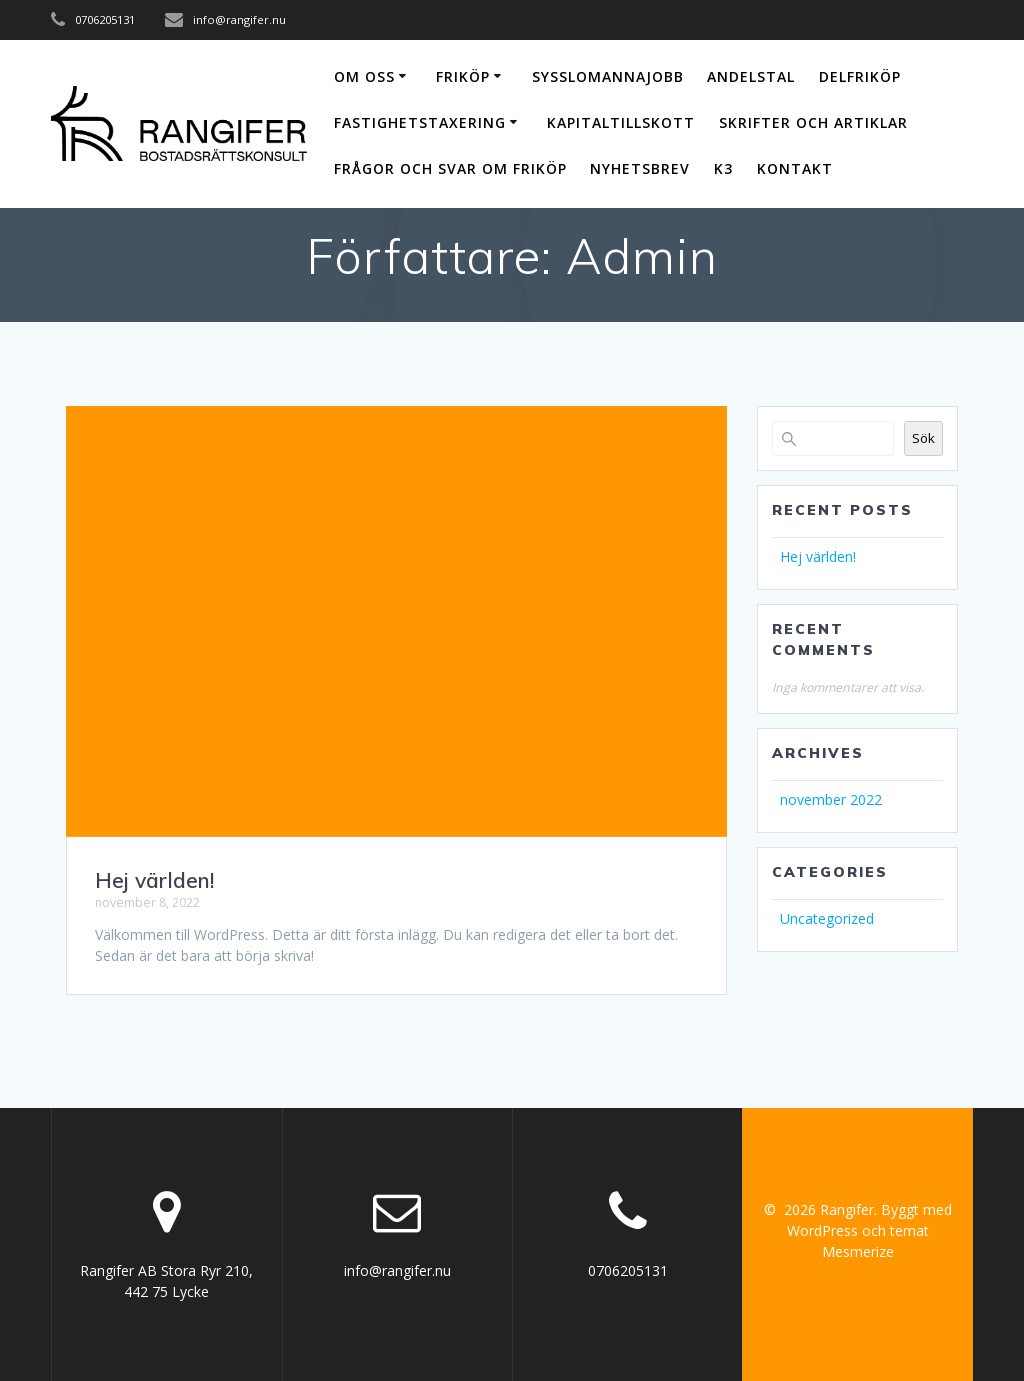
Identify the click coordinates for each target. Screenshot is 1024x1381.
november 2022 (831, 799)
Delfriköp (860, 76)
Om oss (364, 76)
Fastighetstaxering (420, 122)
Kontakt (795, 168)
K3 (723, 168)
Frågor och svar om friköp (450, 168)
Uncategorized (827, 918)
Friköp (463, 76)
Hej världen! (154, 880)
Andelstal (751, 76)
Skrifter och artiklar (813, 122)
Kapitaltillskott (621, 122)
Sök (923, 438)
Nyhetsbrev (640, 168)
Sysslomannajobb (608, 76)
